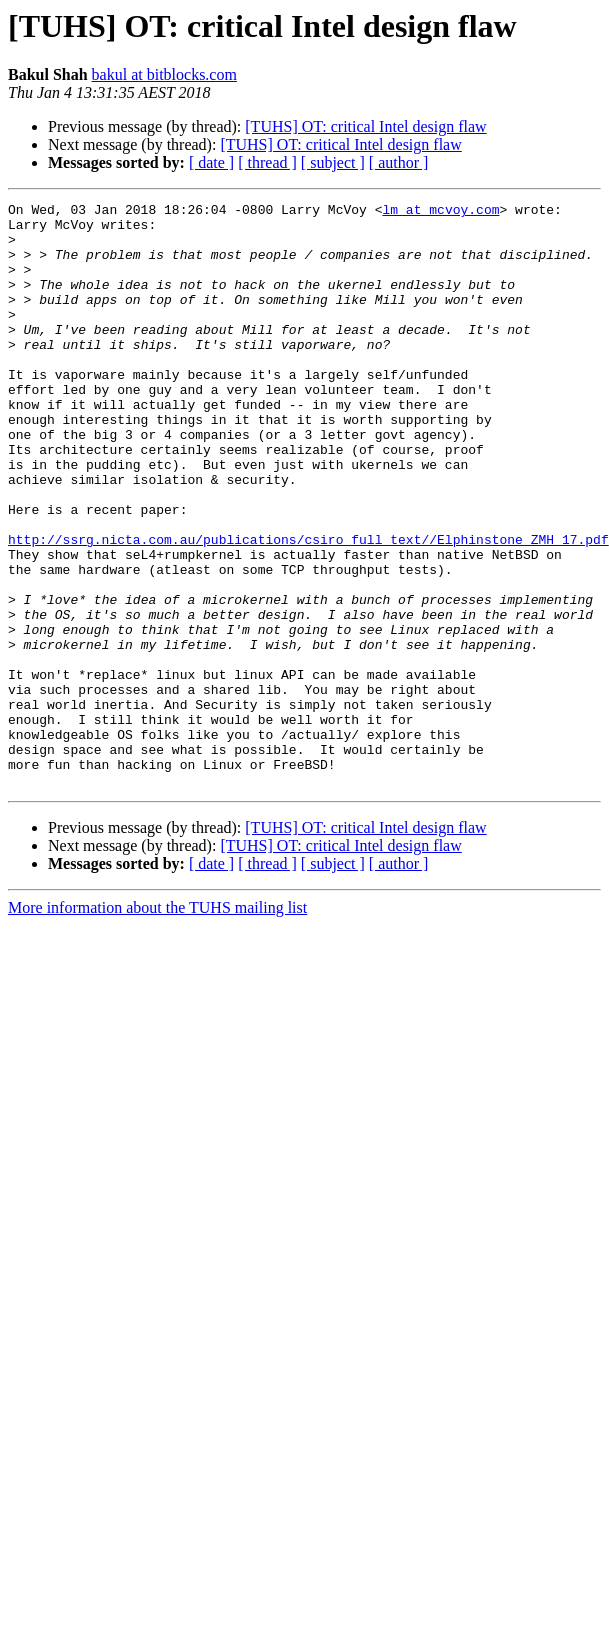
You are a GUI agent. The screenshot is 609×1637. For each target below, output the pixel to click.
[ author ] (399, 162)
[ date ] (211, 162)
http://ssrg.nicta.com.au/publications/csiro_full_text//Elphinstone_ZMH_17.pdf (308, 608)
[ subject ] (333, 162)
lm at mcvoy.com (440, 212)
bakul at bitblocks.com (164, 74)
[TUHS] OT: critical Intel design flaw (365, 126)
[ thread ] (267, 162)
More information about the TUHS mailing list (157, 1024)
